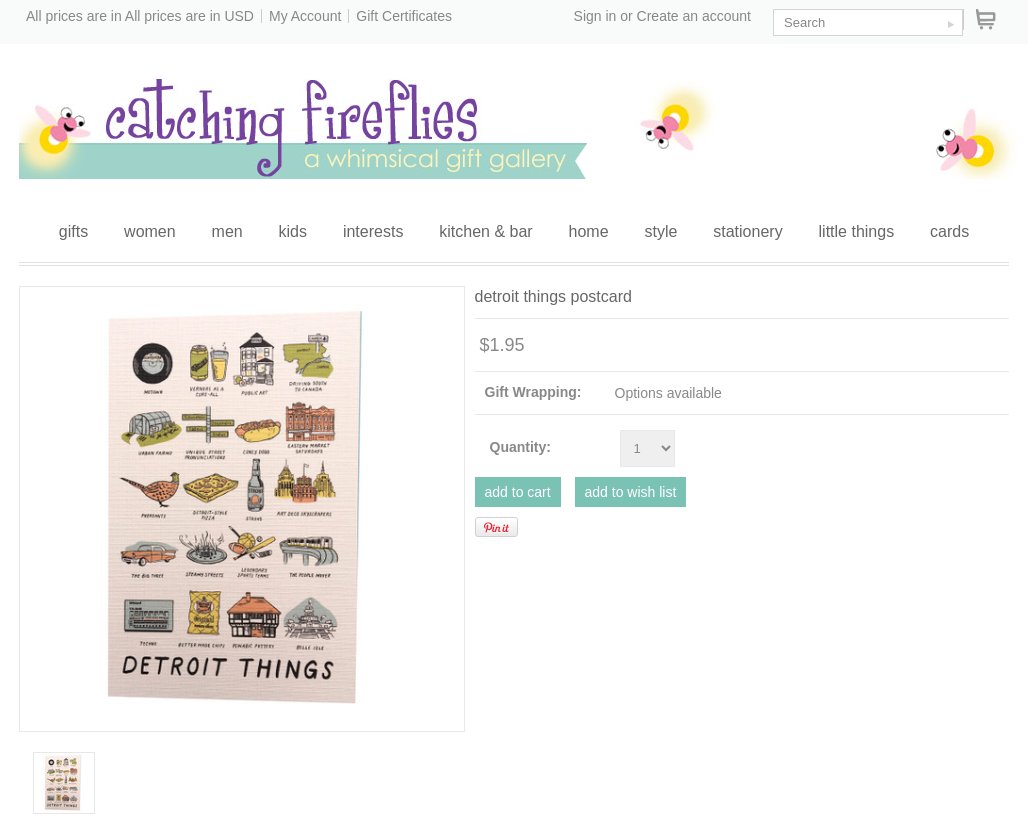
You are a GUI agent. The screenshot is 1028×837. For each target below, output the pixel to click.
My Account (305, 16)
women (150, 231)
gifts (73, 231)
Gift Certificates (404, 16)
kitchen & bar (485, 231)
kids (293, 231)
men (227, 231)
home (589, 231)
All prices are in (189, 16)
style (660, 231)
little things (857, 231)
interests (373, 231)
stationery (747, 231)
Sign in (595, 16)
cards (949, 231)
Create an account (694, 16)
